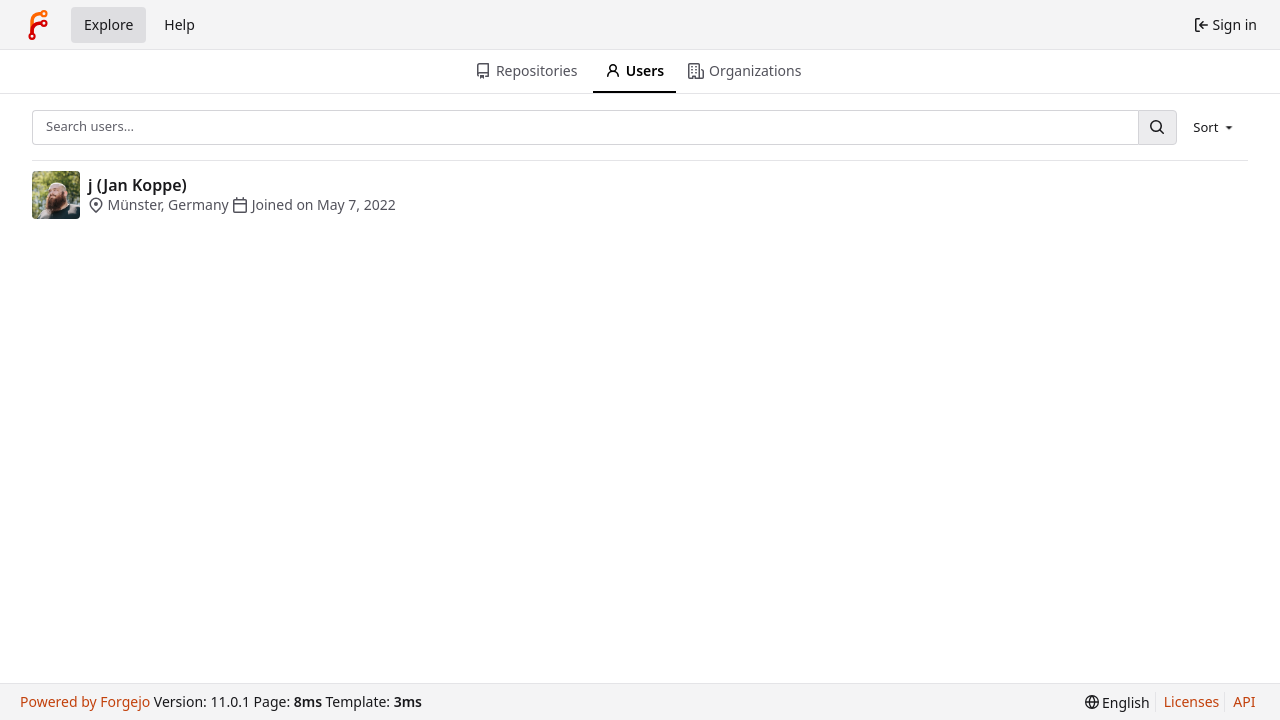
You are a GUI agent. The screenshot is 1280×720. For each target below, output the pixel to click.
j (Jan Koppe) (137, 185)
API (1244, 701)
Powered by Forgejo (85, 701)
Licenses (1192, 701)
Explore (108, 24)
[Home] (38, 25)
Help (179, 24)
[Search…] (1157, 127)
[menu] (1214, 127)
